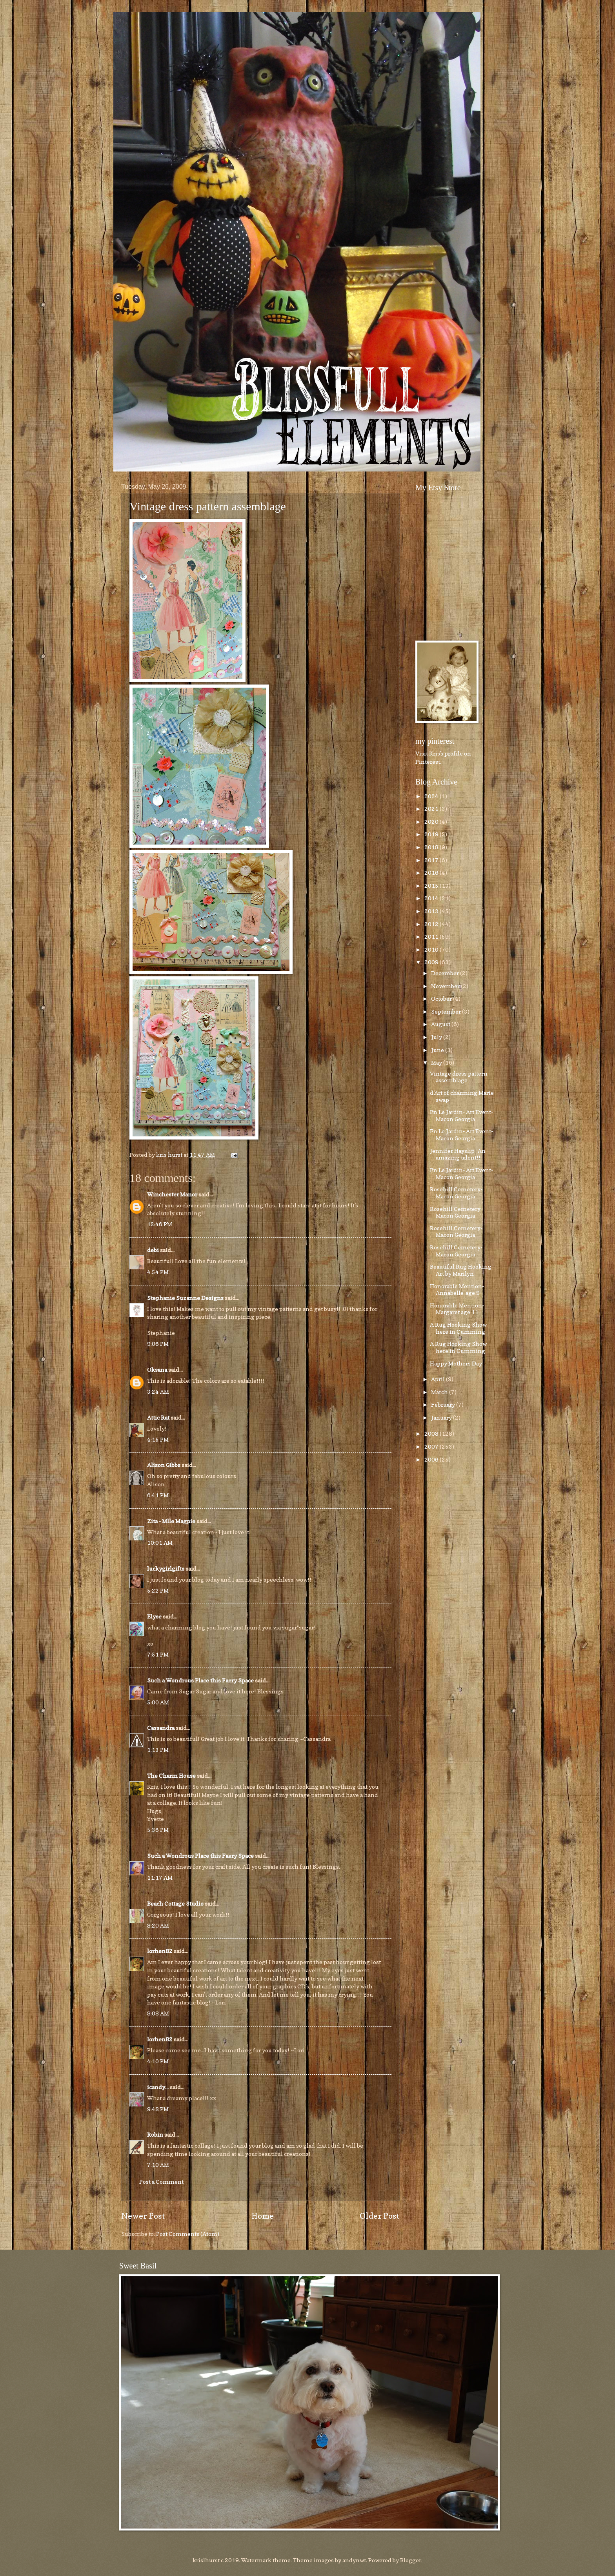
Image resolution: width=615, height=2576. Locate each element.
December (445, 973)
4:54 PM (158, 1272)
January (442, 1417)
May (437, 1062)
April (438, 1379)
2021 (432, 808)
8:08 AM (158, 2013)
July (437, 1037)
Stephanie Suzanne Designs (185, 1297)
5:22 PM (158, 1590)
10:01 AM (160, 1542)
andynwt (354, 2560)
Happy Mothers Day (456, 1363)
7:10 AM (158, 2164)
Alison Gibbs (163, 1465)
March (440, 1392)
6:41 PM (158, 1495)
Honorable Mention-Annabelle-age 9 (457, 1289)
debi (153, 1250)
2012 (432, 924)
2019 (432, 834)
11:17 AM (160, 1877)
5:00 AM (158, 1702)
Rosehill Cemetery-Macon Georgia (456, 1193)
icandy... (158, 2087)
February (443, 1404)
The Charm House (171, 1775)
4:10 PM (158, 2061)
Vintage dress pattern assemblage (207, 506)
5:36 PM (158, 1829)
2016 (432, 872)
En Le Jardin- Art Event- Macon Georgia (461, 1115)
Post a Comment (161, 2181)
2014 (432, 898)
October (442, 998)
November (446, 986)
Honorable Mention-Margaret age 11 (457, 1309)
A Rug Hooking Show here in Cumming (458, 1328)
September (446, 1011)
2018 (432, 847)
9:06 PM (158, 1343)
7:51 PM (158, 1654)
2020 (432, 821)
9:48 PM (158, 2109)
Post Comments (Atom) (187, 2233)
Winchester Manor (172, 1194)
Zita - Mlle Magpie (171, 1521)
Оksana (157, 1369)
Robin (155, 2134)
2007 (432, 1446)
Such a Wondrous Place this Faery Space (200, 1680)
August (441, 1024)
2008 (432, 1433)
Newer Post (143, 2216)
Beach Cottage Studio (175, 1903)
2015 (432, 885)
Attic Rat (158, 1417)
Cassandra (161, 1727)
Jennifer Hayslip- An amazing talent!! (458, 1154)
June (438, 1050)
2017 (432, 860)
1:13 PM (158, 1749)
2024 (432, 796)
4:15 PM (158, 1439)
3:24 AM (158, 1391)
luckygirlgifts (165, 1568)
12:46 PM (159, 1224)
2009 (432, 962)
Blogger (410, 2560)
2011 (432, 936)
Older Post (380, 2216)
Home (262, 2216)
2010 (432, 949)
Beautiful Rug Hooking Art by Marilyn (460, 1270)
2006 (432, 1459)
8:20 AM (158, 1925)
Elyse (154, 1616)
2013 (432, 911)
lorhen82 (160, 1951)
